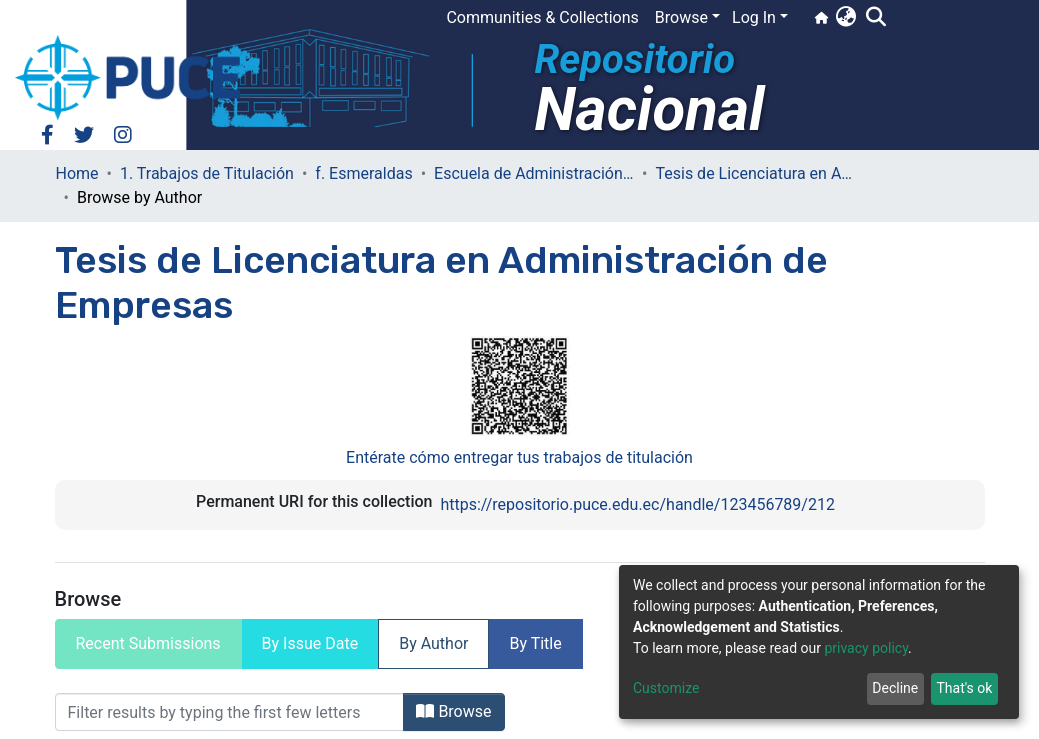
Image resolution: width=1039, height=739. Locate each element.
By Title (535, 643)
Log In (754, 17)
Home (77, 173)
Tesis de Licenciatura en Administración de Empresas (755, 173)
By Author (433, 643)
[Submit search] (875, 18)
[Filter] (230, 712)
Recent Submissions (148, 643)
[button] (845, 18)
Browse (453, 711)
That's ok (964, 688)
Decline (895, 688)
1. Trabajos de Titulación (207, 173)
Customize (666, 688)
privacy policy (866, 648)
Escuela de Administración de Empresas (534, 173)
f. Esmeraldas (363, 173)
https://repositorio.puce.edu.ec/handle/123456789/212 (637, 504)
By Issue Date (310, 643)
